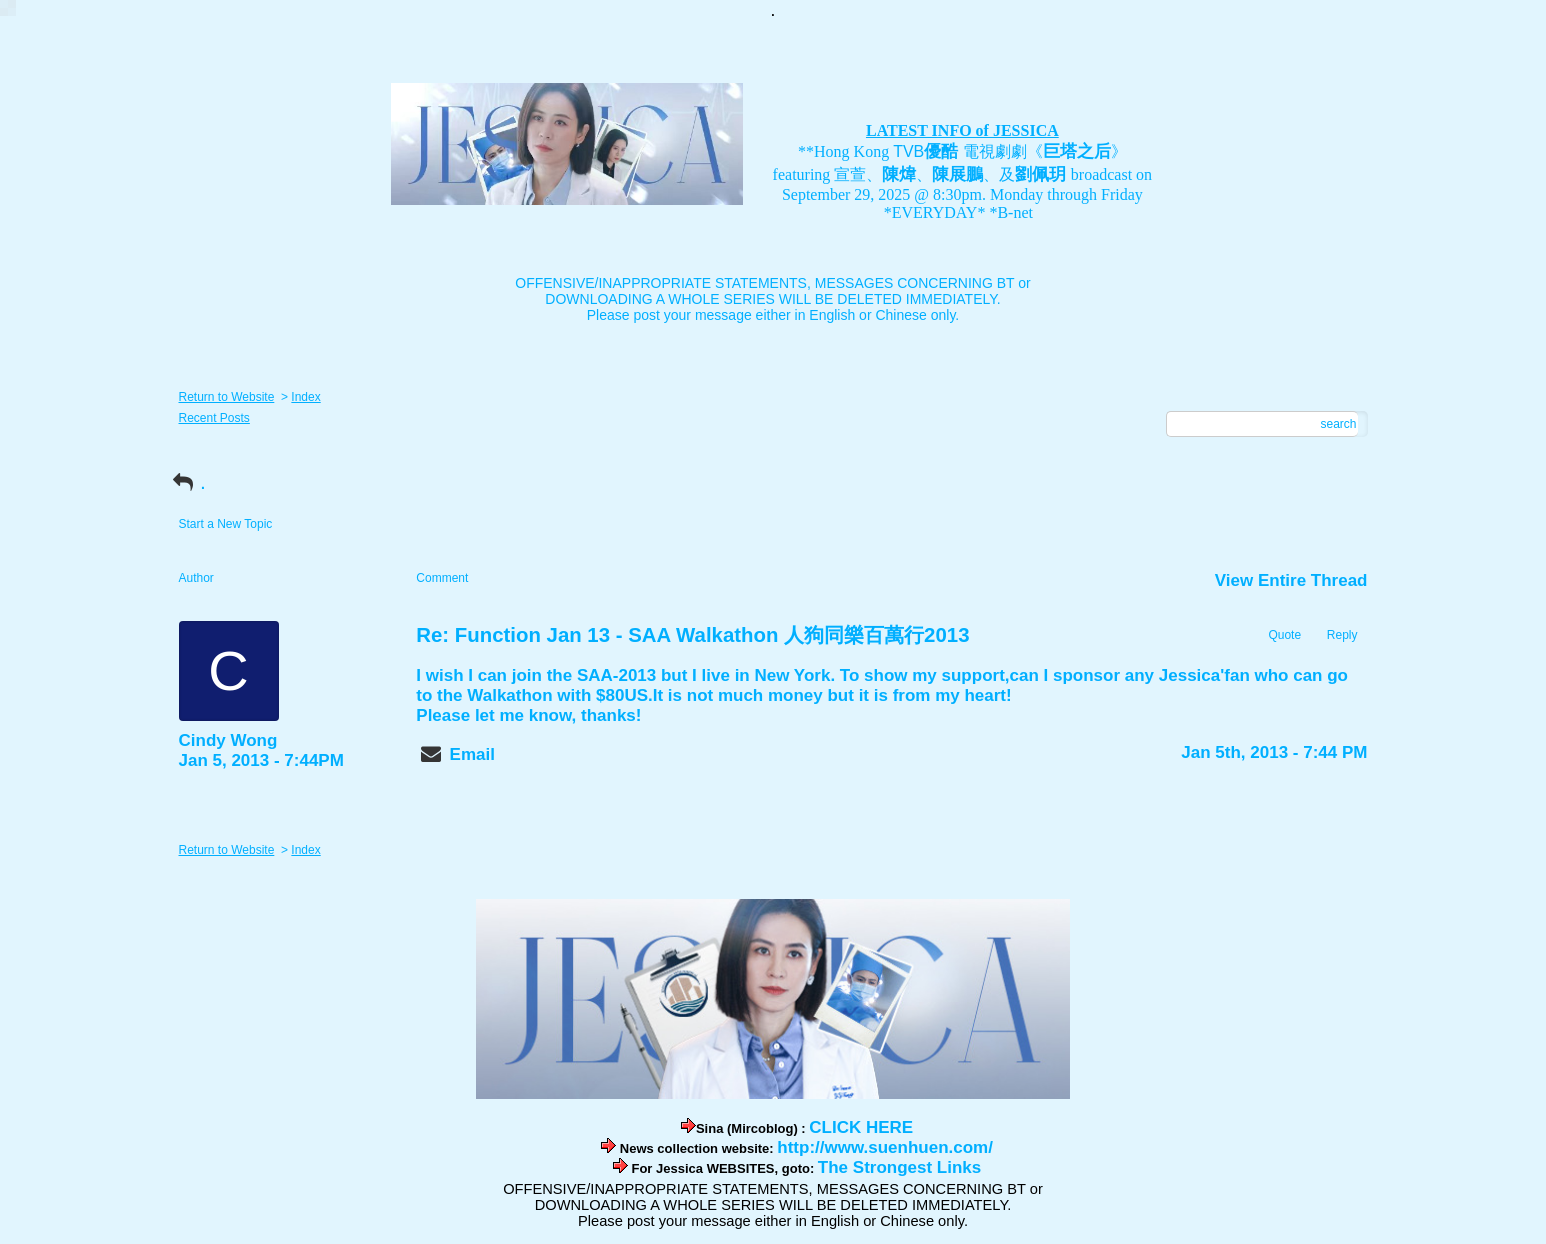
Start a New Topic (226, 524)
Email (472, 754)
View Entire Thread (1291, 580)
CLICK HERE (861, 1127)
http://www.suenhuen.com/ (885, 1147)
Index (305, 397)
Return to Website (227, 397)
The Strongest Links (899, 1167)
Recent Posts (214, 418)
